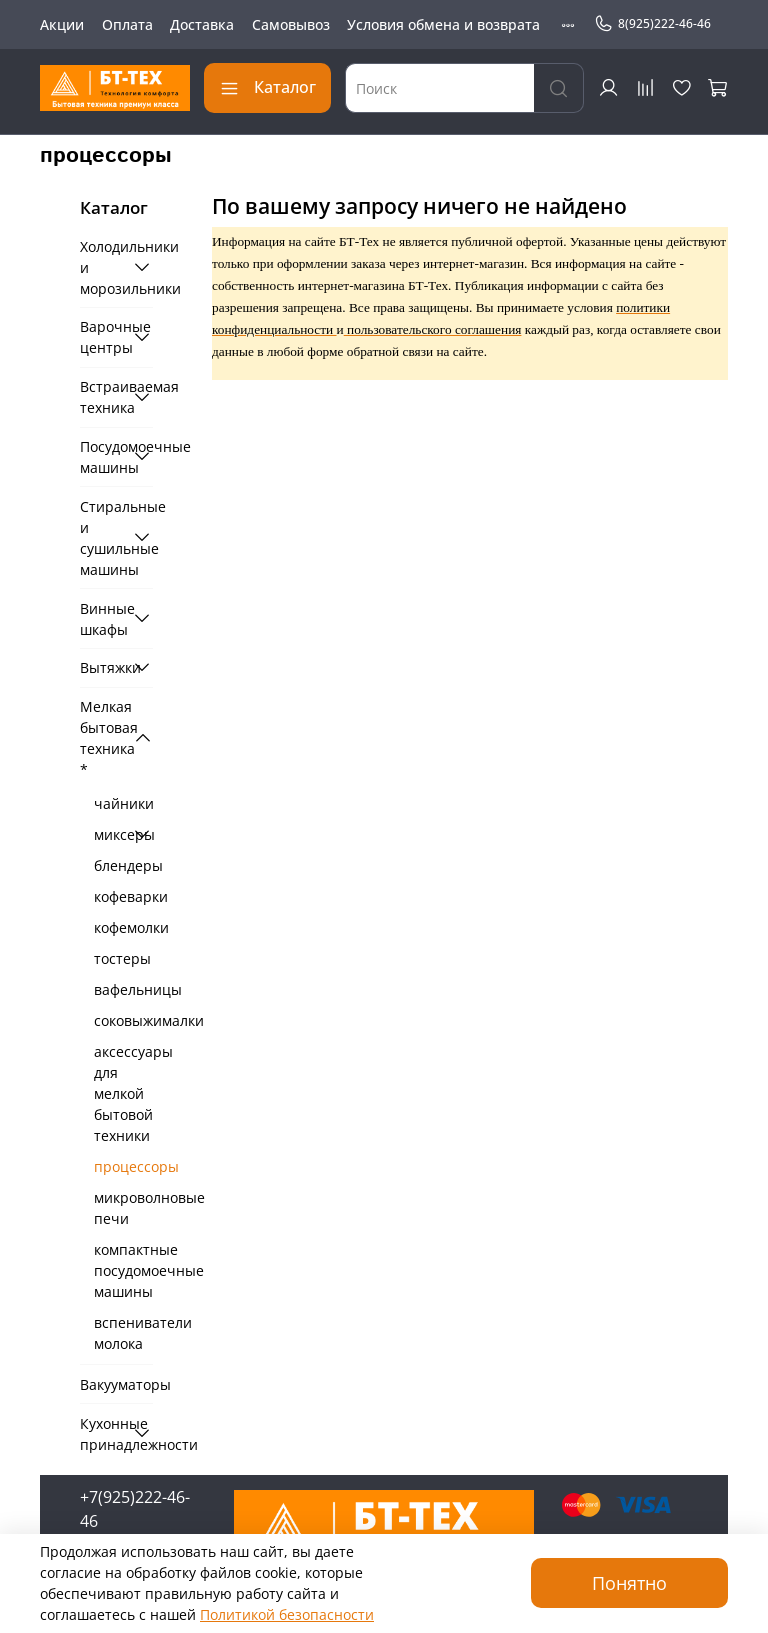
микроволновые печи (123, 1208)
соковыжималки (123, 1020)
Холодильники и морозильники (102, 267)
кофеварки (123, 896)
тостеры (122, 958)
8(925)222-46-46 (652, 24)
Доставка (202, 24)
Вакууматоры (116, 1384)
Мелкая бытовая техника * (102, 738)
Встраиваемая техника (102, 397)
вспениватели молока (123, 1333)
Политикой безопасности (287, 1614)
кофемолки (123, 927)
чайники (123, 803)
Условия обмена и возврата (443, 24)
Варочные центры (102, 337)
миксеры (109, 834)
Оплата (127, 24)
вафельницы (123, 989)
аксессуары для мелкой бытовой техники (123, 1093)
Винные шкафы (102, 619)
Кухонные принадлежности (102, 1434)
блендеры (123, 865)
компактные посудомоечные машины (123, 1270)
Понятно (629, 1583)
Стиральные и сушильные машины (102, 538)
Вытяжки (102, 667)
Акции (62, 24)
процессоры (123, 1166)
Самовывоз (291, 24)
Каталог (267, 87)
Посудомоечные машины (102, 457)
